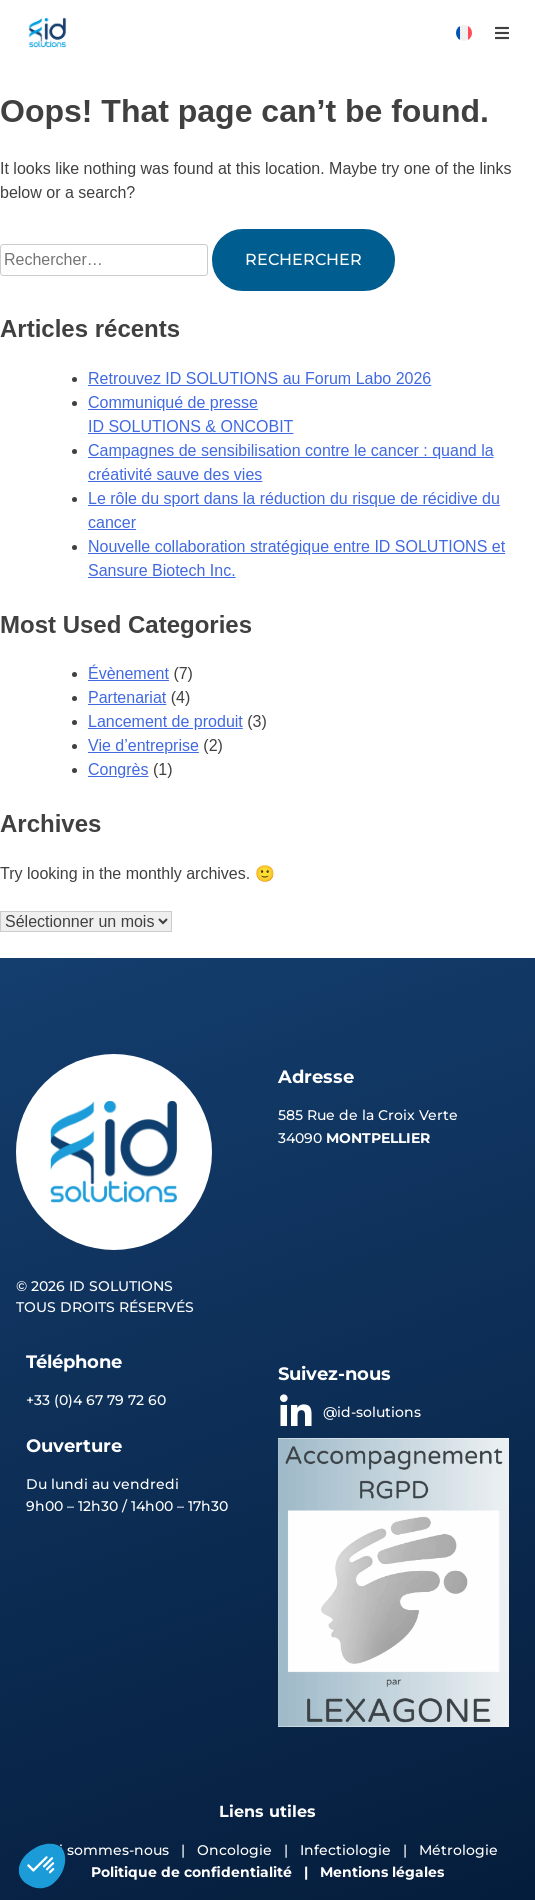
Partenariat (127, 697)
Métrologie (458, 1850)
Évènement (128, 673)
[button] (501, 32)
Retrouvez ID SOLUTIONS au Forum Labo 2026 (259, 378)
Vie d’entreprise (143, 745)
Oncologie (236, 1850)
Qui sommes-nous (103, 1850)
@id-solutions (372, 1412)
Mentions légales (382, 1872)
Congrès (118, 769)
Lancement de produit (165, 721)
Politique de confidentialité (191, 1872)
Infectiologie (345, 1850)
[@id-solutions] (296, 1413)
